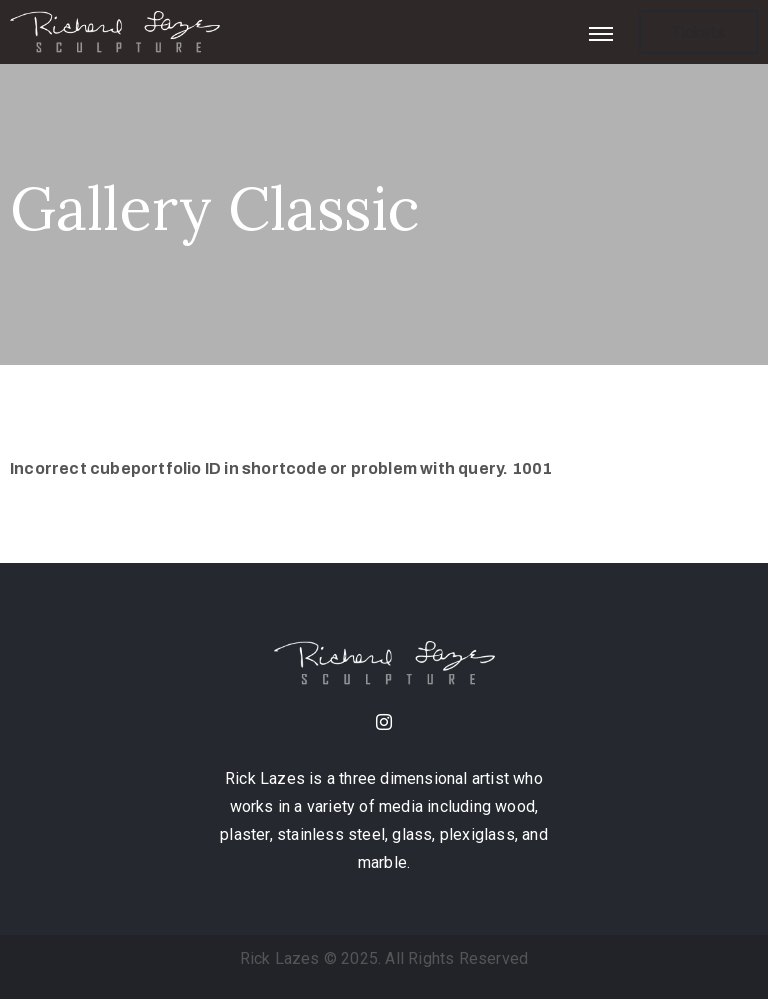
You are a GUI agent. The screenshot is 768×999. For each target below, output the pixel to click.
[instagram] (384, 725)
